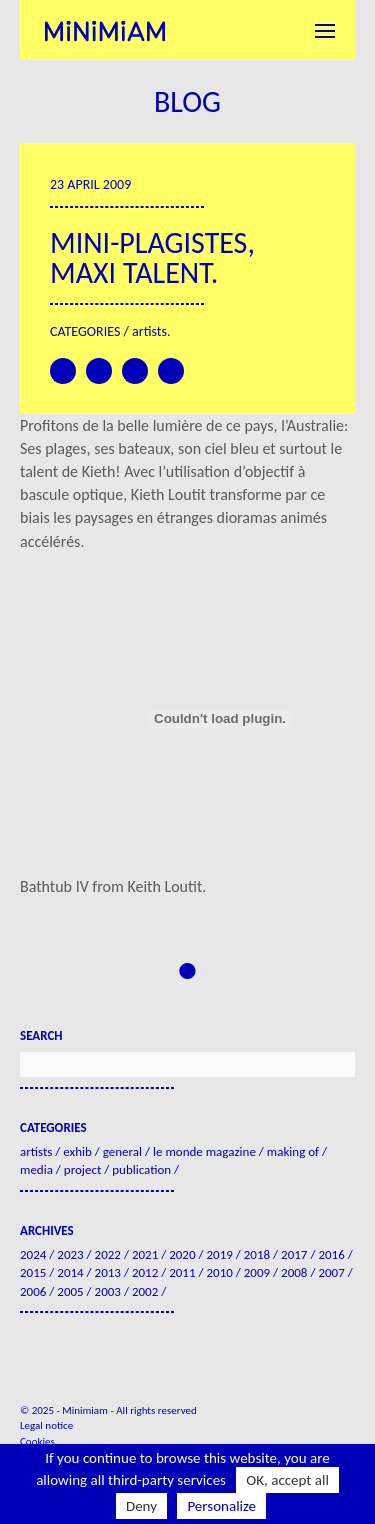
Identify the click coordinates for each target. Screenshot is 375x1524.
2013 (108, 1272)
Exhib (77, 1151)
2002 (145, 1291)
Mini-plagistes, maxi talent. (152, 257)
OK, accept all (287, 1480)
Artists (149, 331)
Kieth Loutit (168, 494)
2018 (257, 1254)
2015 (33, 1272)
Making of (293, 1151)
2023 (70, 1254)
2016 (331, 1254)
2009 (257, 1272)
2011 (182, 1272)
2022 (108, 1254)
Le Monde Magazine (204, 1151)
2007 (331, 1272)
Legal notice (46, 1425)
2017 (294, 1254)
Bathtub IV (54, 886)
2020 (182, 1254)
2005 (70, 1291)
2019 (219, 1254)
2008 (294, 1272)
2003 (108, 1291)
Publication (141, 1169)
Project (82, 1169)
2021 (145, 1254)
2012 (145, 1272)
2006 (33, 1291)
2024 (33, 1254)
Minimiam (105, 30)
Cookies (37, 1441)
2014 (70, 1272)
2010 (219, 1272)
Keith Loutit (164, 886)
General (122, 1151)
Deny (141, 1506)
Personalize (221, 1506)
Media (36, 1169)
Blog (187, 101)
